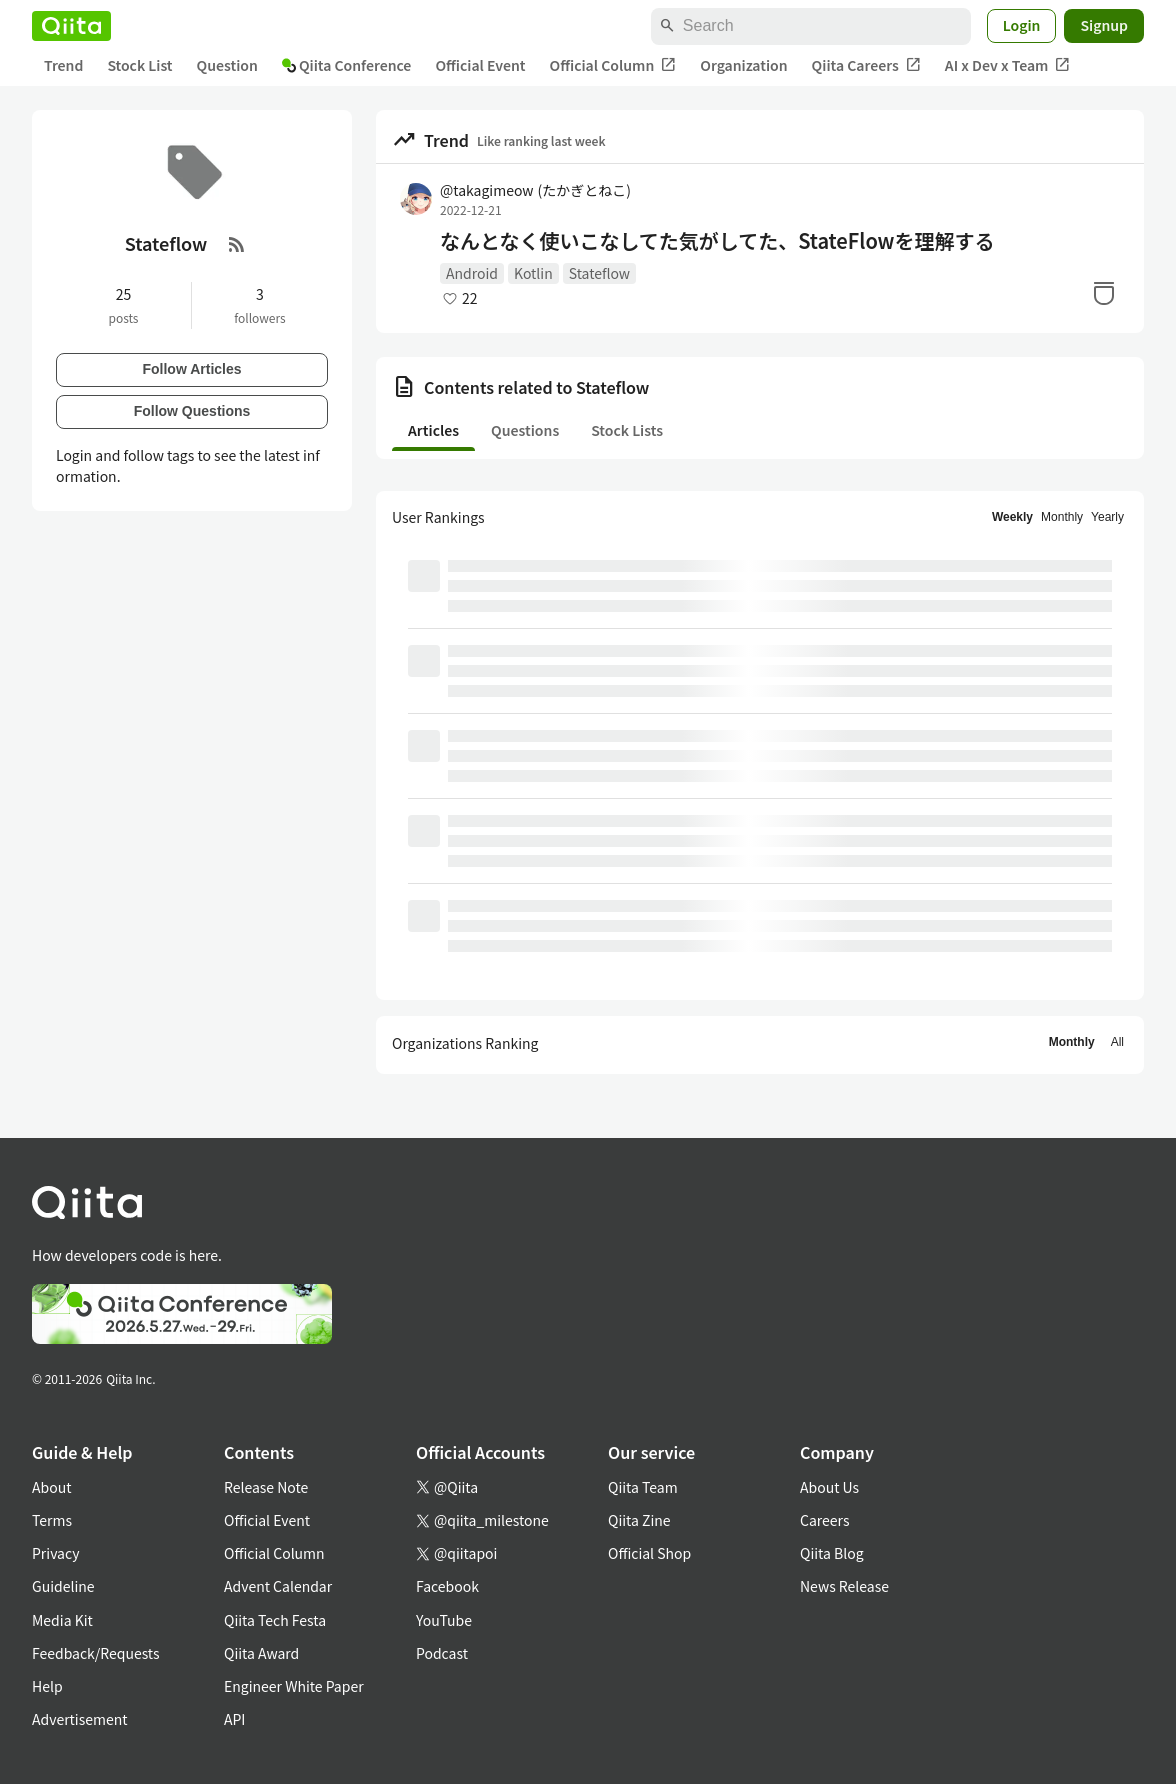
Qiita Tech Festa (275, 1620)
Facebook (447, 1586)
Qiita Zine (639, 1520)
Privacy (55, 1553)
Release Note (266, 1487)
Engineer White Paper (294, 1686)
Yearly (1107, 517)
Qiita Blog (832, 1553)
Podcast (442, 1653)
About (51, 1487)
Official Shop (649, 1553)
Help (47, 1686)
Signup (1104, 25)
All (1117, 1042)
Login (1022, 25)
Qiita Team (643, 1487)
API (234, 1719)
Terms (52, 1520)
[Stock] (1104, 293)
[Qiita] (71, 26)
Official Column (613, 65)
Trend (63, 65)
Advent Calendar (278, 1586)
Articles (433, 430)
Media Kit (62, 1620)
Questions (525, 430)
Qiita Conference (347, 65)
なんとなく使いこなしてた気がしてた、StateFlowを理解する (717, 241)
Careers (824, 1520)
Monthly (1062, 517)
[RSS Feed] (237, 244)
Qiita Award (261, 1653)
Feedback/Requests (96, 1653)
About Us (829, 1487)
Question (227, 65)
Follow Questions (192, 411)
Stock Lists (627, 430)
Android (472, 273)
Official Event (480, 65)
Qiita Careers (866, 65)
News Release (844, 1586)
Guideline (63, 1586)
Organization (743, 65)
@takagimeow (535, 190)
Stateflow (599, 273)
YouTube (444, 1620)
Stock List (139, 65)
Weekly (1012, 517)
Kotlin (533, 273)
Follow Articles (191, 369)
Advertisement (80, 1719)
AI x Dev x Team (1008, 65)
